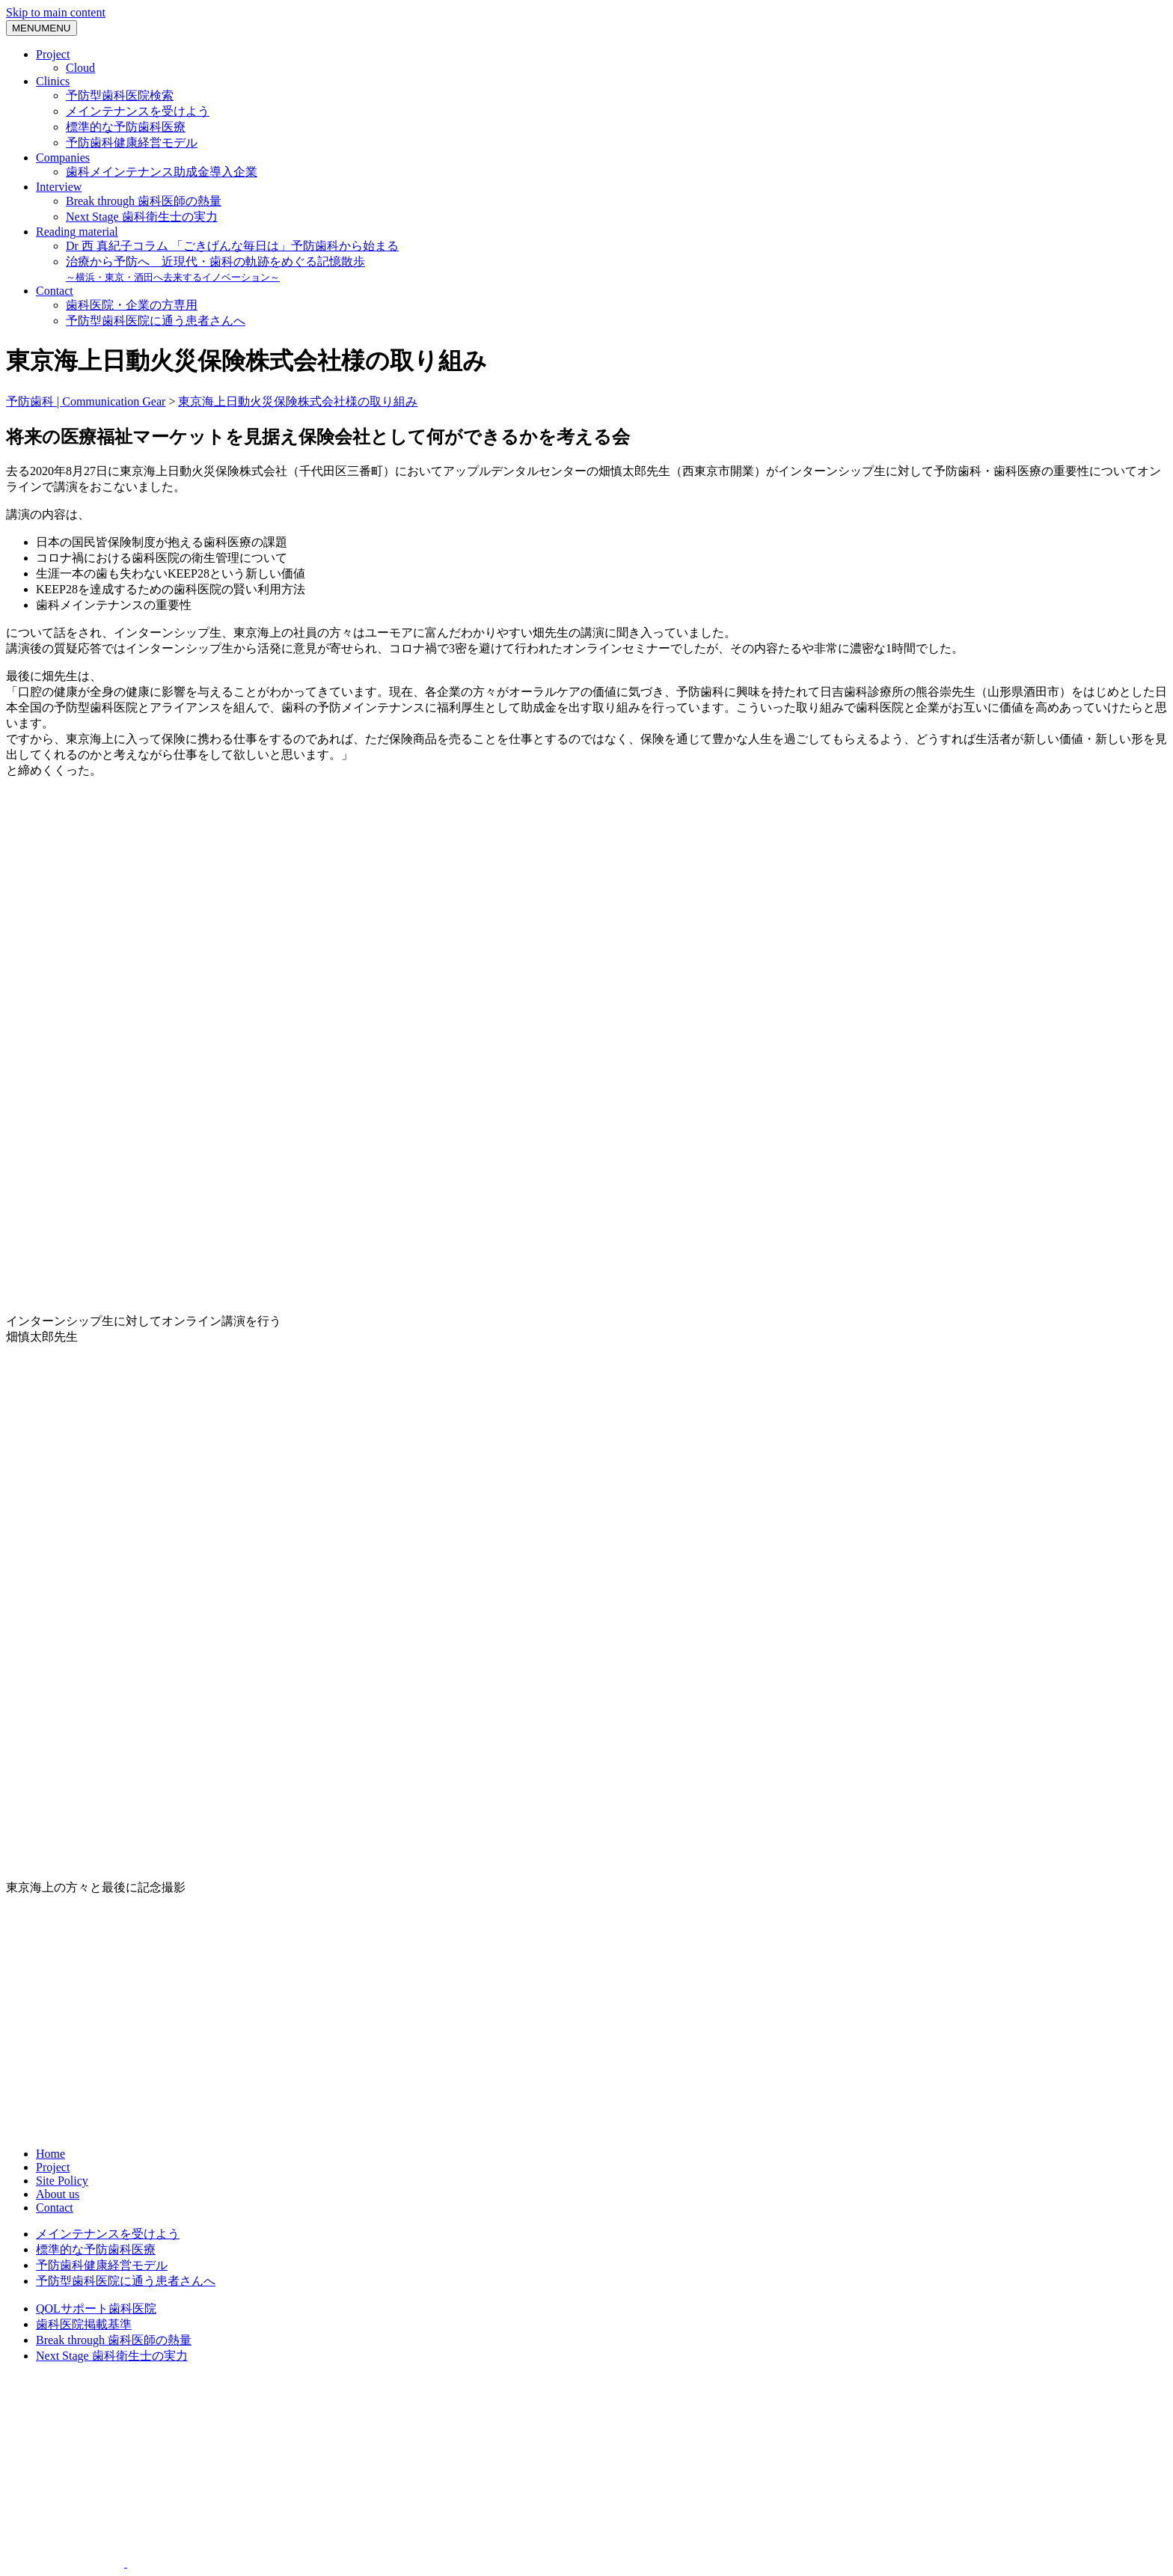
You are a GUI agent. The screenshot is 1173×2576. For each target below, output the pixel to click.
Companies (63, 157)
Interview (59, 186)
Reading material (77, 231)
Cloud (80, 67)
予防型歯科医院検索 (120, 95)
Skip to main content (55, 12)
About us (57, 2194)
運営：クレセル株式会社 (586, 2412)
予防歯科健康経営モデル (131, 142)
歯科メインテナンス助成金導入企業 (161, 171)
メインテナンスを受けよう (137, 111)
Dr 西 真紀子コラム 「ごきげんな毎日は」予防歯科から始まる (232, 245)
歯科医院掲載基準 (84, 2324)
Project (53, 54)
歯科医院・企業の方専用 (131, 305)
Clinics (53, 81)
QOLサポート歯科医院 (96, 2308)
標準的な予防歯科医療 (126, 126)
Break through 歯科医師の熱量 (143, 201)
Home (50, 2153)
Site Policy (62, 2180)
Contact (54, 290)
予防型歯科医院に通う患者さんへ (155, 320)
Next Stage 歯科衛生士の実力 (142, 216)
